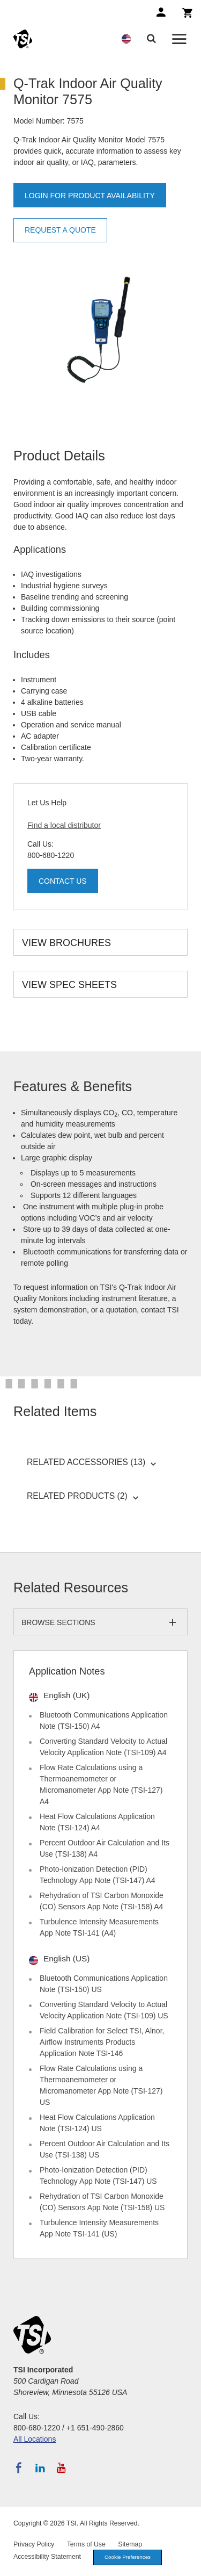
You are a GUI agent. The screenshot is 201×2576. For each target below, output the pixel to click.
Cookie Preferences (128, 2557)
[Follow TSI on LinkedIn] (40, 2468)
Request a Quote (60, 230)
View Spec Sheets (69, 984)
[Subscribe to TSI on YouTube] (61, 2468)
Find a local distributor (64, 825)
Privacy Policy (33, 2544)
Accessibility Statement (47, 2556)
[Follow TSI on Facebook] (18, 2468)
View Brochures (66, 942)
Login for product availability (90, 195)
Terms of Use (86, 2544)
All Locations (34, 2439)
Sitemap (130, 2544)
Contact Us (63, 881)
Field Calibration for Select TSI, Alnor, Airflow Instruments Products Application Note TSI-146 (102, 2042)
